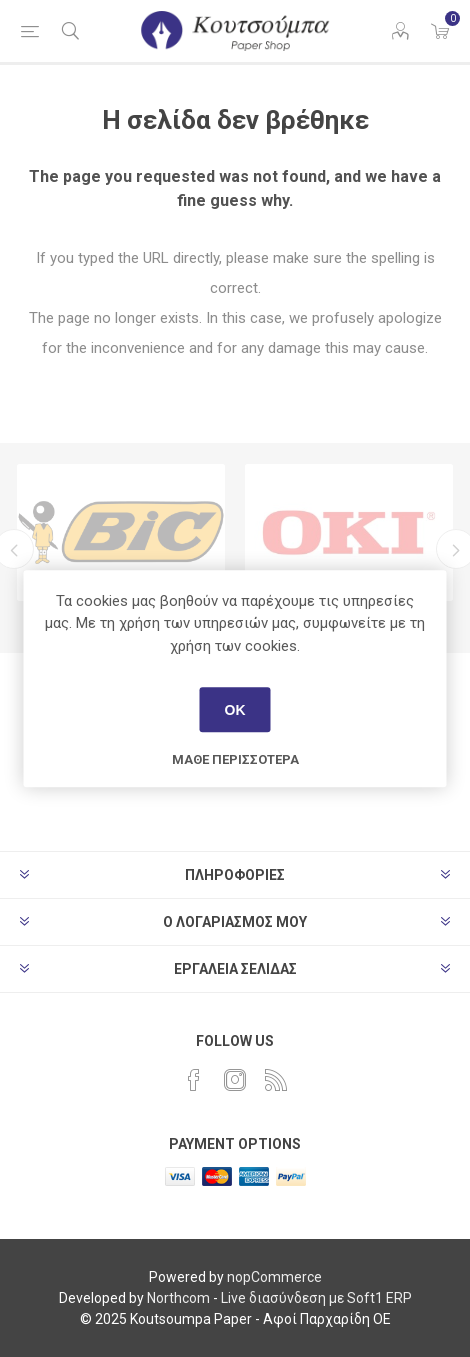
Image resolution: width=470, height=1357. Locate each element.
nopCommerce (274, 1277)
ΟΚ (235, 710)
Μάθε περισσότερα (235, 759)
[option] (121, 532)
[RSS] (276, 1080)
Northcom (178, 1298)
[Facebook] (194, 1080)
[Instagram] (235, 1080)
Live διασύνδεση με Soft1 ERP (316, 1298)
